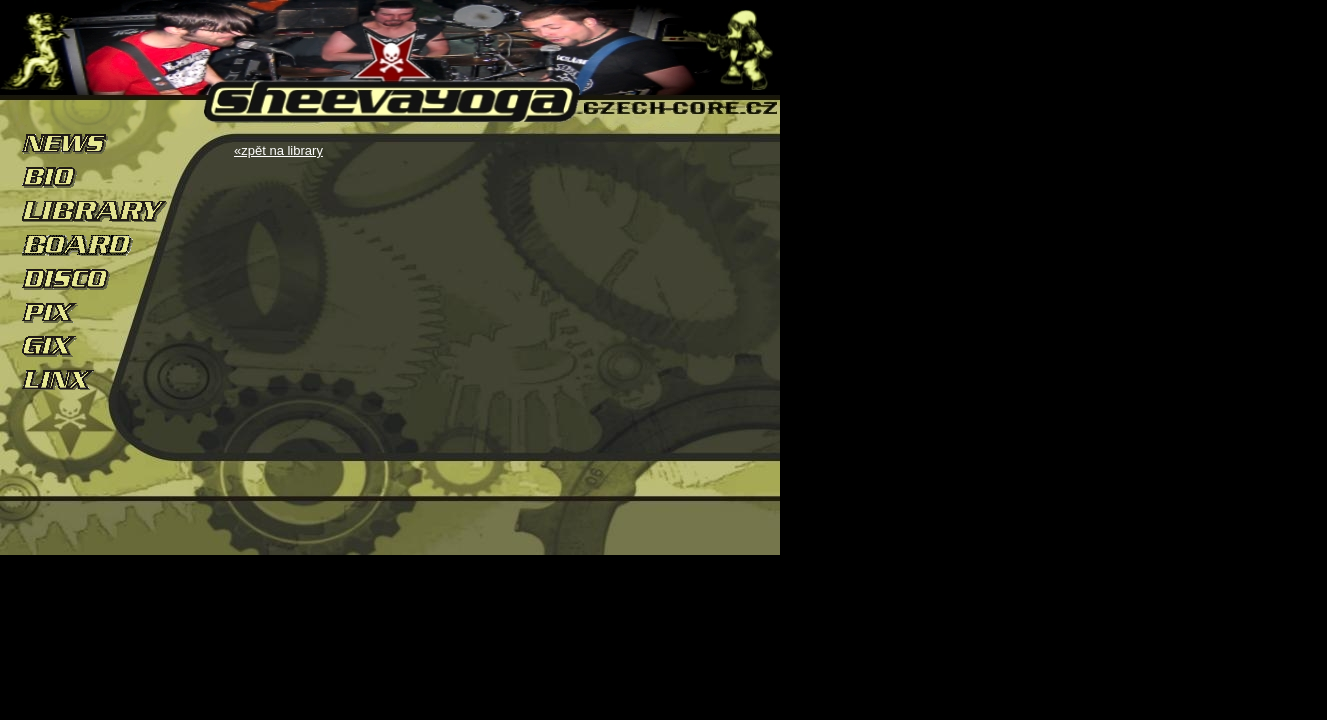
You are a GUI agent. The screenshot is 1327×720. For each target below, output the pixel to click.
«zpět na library (278, 150)
